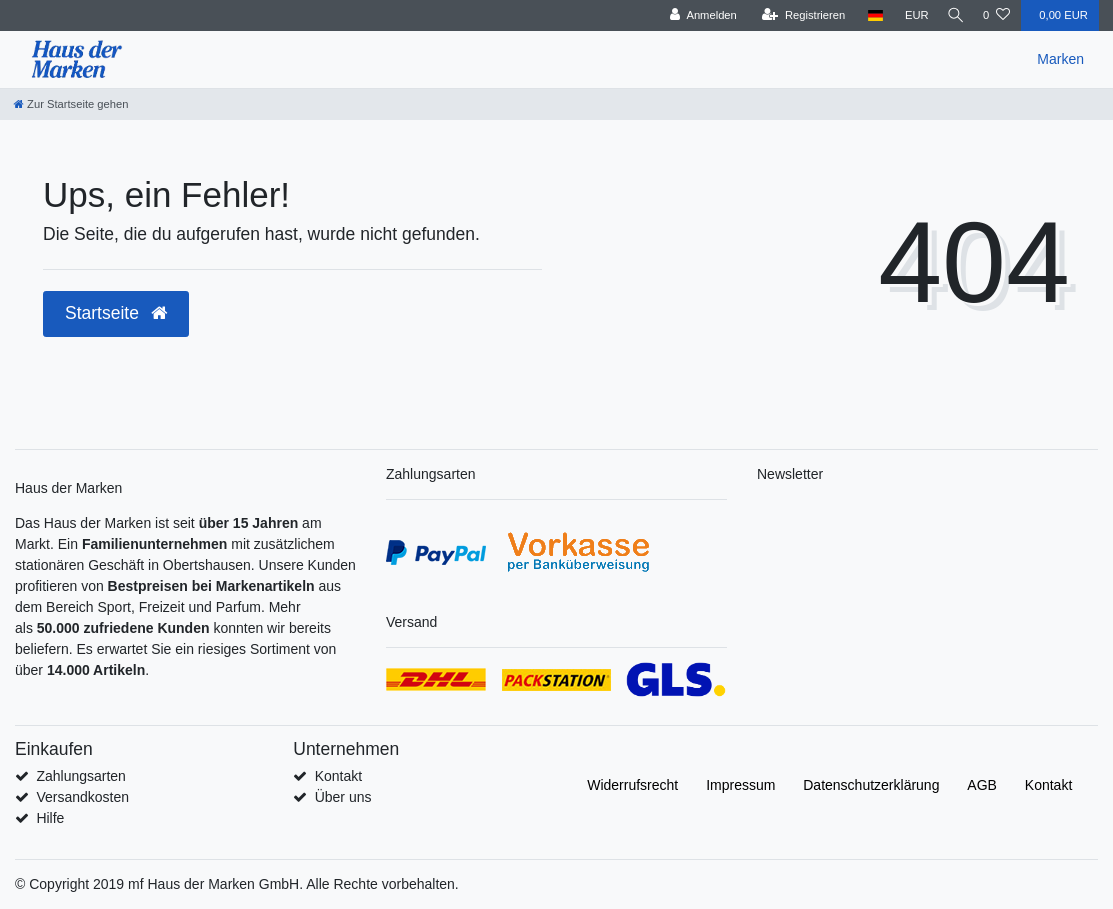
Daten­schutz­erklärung (871, 785)
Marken (1060, 59)
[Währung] (909, 15)
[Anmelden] (695, 15)
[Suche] (952, 15)
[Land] (867, 15)
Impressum (740, 785)
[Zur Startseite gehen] (71, 104)
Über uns (343, 797)
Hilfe (50, 818)
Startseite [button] (116, 313)
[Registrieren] (795, 15)
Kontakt (338, 776)
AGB (982, 785)
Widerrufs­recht (632, 785)
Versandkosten (82, 797)
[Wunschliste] (996, 15)
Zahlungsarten (81, 776)
